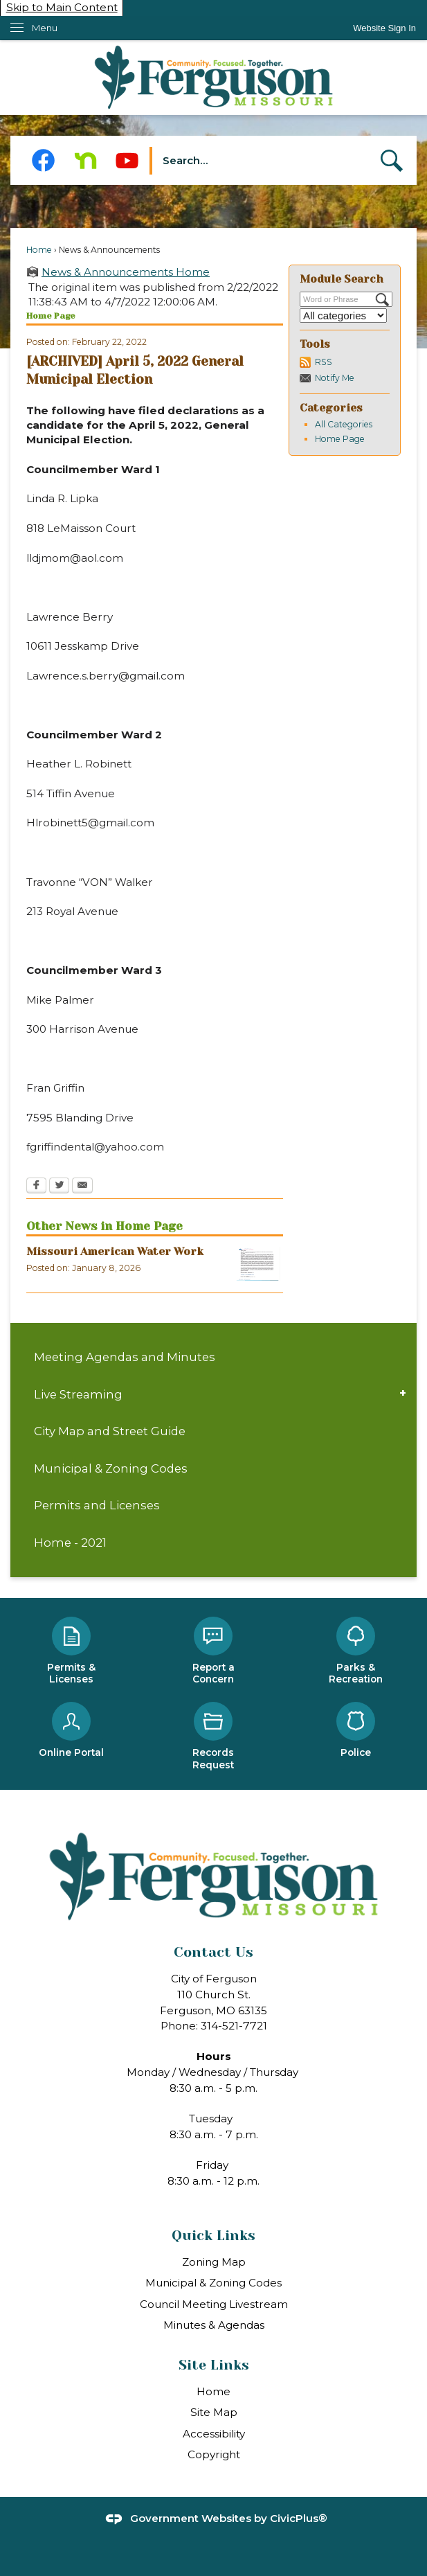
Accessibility (214, 2433)
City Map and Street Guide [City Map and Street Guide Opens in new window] (109, 1431)
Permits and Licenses (97, 1505)
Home (39, 250)
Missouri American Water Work (114, 1251)
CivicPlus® (298, 2518)
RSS (323, 362)
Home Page (340, 439)
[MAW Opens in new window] (258, 1264)
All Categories (343, 424)
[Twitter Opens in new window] (59, 1187)
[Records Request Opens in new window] (214, 1737)
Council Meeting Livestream (214, 2304)
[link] (384, 28)
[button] (392, 161)
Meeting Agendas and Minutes (124, 1357)
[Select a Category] (343, 315)
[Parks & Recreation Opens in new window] (355, 1652)
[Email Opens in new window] (82, 1187)
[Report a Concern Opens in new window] (214, 1652)
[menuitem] (213, 1357)
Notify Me (334, 378)
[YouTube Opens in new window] (127, 160)
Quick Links (213, 2236)
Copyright (214, 2454)
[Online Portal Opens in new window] (71, 1730)
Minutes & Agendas (213, 2324)
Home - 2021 (70, 1542)
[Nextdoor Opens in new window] (85, 160)
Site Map (213, 2412)
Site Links (214, 2365)
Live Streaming (78, 1394)
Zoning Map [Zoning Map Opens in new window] (214, 2261)
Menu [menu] (44, 27)
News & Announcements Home (126, 271)
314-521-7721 (234, 2025)
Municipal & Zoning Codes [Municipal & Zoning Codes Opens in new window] (111, 1468)
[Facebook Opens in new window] (43, 160)
